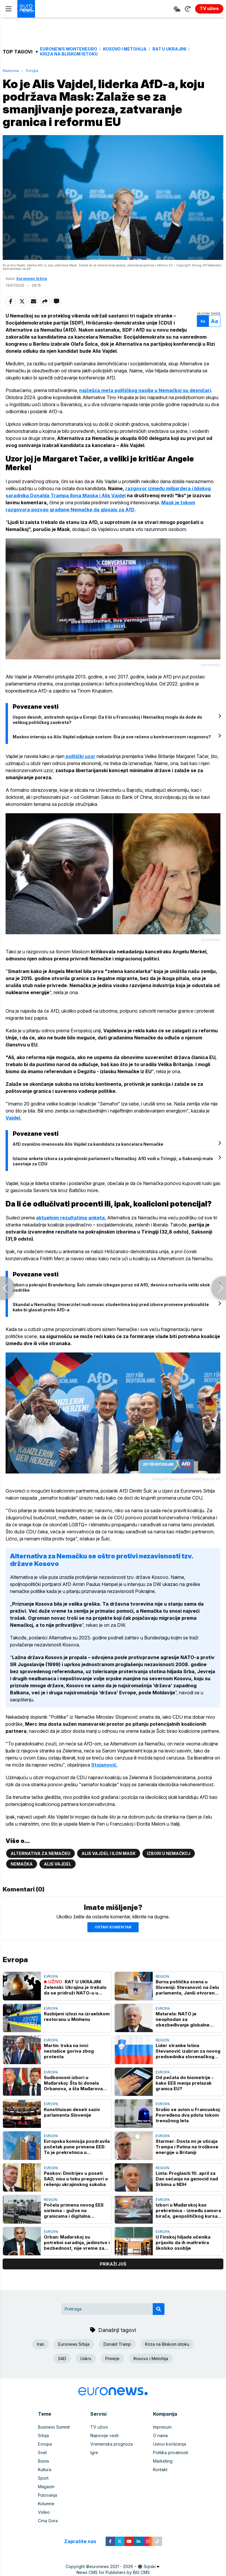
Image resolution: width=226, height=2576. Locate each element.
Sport (43, 2478)
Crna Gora (48, 2520)
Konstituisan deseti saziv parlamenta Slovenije (72, 2112)
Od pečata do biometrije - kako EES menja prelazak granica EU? (185, 2083)
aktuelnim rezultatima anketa (70, 1218)
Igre (94, 2452)
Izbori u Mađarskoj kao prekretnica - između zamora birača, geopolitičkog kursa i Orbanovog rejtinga (188, 2210)
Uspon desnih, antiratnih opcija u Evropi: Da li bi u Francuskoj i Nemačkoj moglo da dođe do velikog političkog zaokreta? (107, 720)
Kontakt (160, 2469)
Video (44, 2512)
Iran (40, 2344)
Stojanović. (104, 1765)
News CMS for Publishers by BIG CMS (113, 2572)
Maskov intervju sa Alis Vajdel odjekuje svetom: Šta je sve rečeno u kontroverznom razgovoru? (112, 736)
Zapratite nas (83, 2541)
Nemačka (22, 1863)
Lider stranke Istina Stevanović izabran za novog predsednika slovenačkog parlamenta (188, 2051)
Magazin (46, 2486)
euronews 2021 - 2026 (111, 2566)
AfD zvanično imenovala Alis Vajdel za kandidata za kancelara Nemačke (88, 1144)
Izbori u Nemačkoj (168, 1853)
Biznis (43, 2461)
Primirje (112, 2358)
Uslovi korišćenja (169, 2443)
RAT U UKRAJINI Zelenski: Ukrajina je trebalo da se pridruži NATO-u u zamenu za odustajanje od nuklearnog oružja (75, 1987)
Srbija (43, 2435)
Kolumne (46, 2503)
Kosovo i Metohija (125, 49)
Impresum (162, 2426)
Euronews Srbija (31, 278)
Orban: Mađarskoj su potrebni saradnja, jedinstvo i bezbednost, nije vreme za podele (77, 2242)
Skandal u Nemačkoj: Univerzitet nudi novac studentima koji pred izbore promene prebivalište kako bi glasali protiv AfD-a (111, 1307)
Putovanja (47, 2495)
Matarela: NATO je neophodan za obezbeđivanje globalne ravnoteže (183, 2019)
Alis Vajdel (57, 1863)
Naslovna (11, 70)
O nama (160, 2435)
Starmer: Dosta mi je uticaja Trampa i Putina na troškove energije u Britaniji (187, 2146)
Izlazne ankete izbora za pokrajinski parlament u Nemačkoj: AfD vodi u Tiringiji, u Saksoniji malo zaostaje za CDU (113, 1161)
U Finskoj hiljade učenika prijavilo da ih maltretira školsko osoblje (183, 2242)
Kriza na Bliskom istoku (69, 54)
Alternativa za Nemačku (40, 1853)
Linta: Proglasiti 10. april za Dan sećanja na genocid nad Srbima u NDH (187, 2178)
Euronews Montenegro (68, 49)
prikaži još (113, 2263)
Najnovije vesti (104, 2435)
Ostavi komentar (113, 1927)
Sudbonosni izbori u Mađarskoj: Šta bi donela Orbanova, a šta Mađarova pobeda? (73, 2083)
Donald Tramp (117, 2344)
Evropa (32, 70)
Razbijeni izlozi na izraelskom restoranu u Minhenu (77, 2016)
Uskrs (85, 2358)
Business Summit (54, 2426)
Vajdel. (13, 1118)
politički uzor (80, 756)
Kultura (44, 2469)
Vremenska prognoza (111, 2443)
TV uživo (99, 2426)
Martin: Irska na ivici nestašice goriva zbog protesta (69, 2051)
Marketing (162, 2461)
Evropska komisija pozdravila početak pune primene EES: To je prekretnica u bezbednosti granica (77, 2146)
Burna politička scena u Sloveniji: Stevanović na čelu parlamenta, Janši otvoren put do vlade (187, 1987)
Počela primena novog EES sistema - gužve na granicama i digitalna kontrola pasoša (74, 2210)
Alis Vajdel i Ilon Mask (109, 1853)
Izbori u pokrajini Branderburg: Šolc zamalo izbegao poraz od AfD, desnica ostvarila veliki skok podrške (111, 1287)
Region (162, 1976)
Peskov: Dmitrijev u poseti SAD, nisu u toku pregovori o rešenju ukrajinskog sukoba (76, 2178)
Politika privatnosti (170, 2452)
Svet (42, 2452)
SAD (62, 2358)
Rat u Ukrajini (169, 49)
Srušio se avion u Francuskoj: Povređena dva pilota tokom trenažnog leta (188, 2115)
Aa (202, 321)
